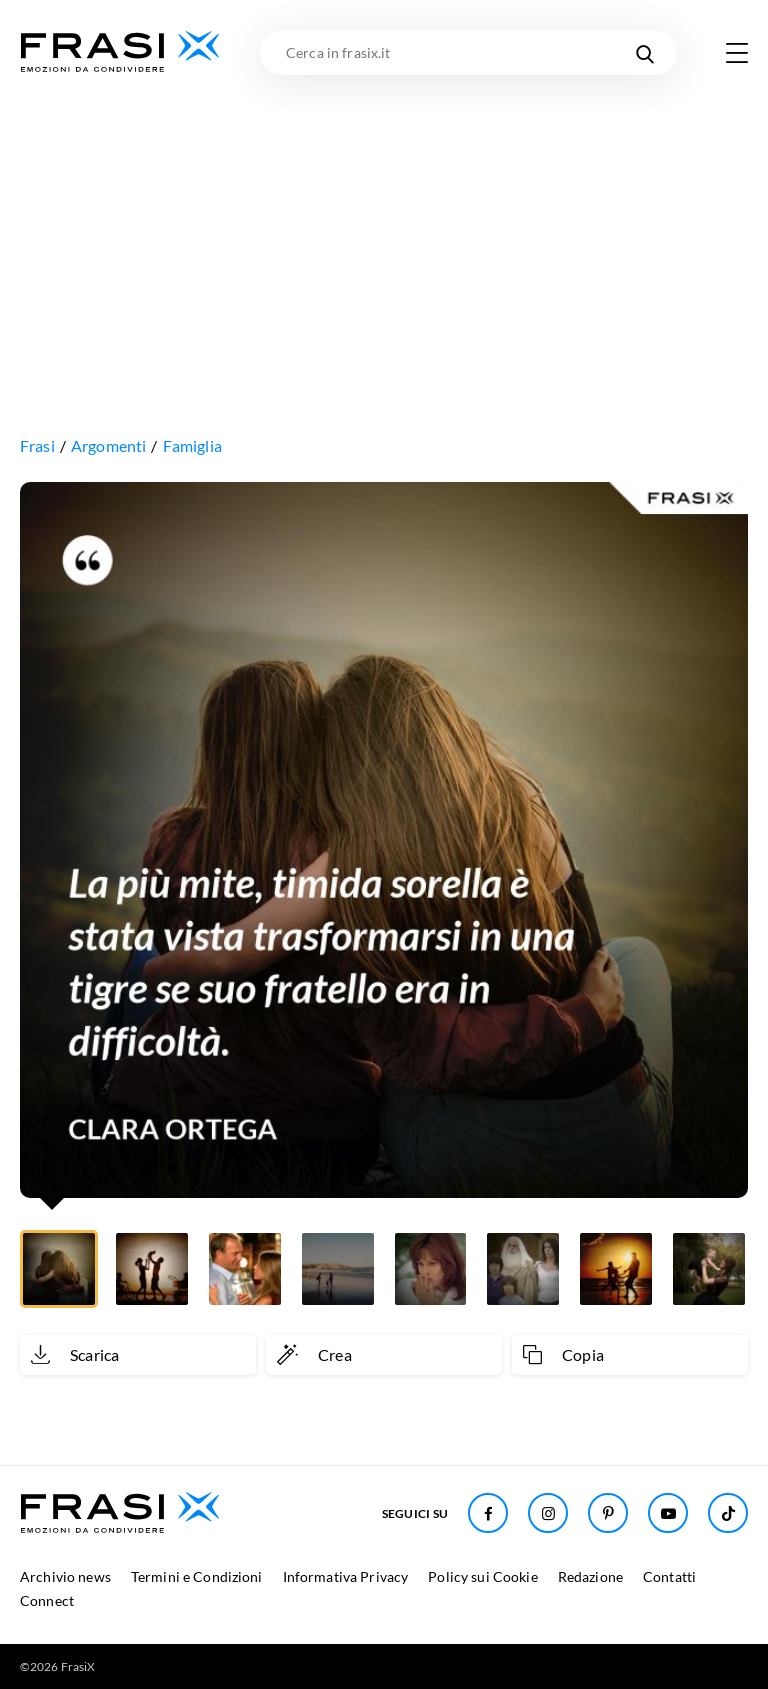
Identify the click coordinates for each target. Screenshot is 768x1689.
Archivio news (65, 1576)
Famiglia (192, 445)
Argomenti (108, 445)
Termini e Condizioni (197, 1576)
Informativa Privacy (346, 1576)
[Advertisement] (384, 225)
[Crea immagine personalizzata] (384, 1355)
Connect (47, 1600)
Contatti (669, 1576)
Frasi (37, 445)
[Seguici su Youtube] (668, 1513)
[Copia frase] (630, 1355)
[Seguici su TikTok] (728, 1513)
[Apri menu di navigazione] (737, 53)
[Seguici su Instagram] (548, 1513)
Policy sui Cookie (482, 1576)
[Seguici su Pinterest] (608, 1513)
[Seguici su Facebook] (488, 1513)
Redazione (590, 1576)
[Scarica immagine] (138, 1355)
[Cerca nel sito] (644, 52)
